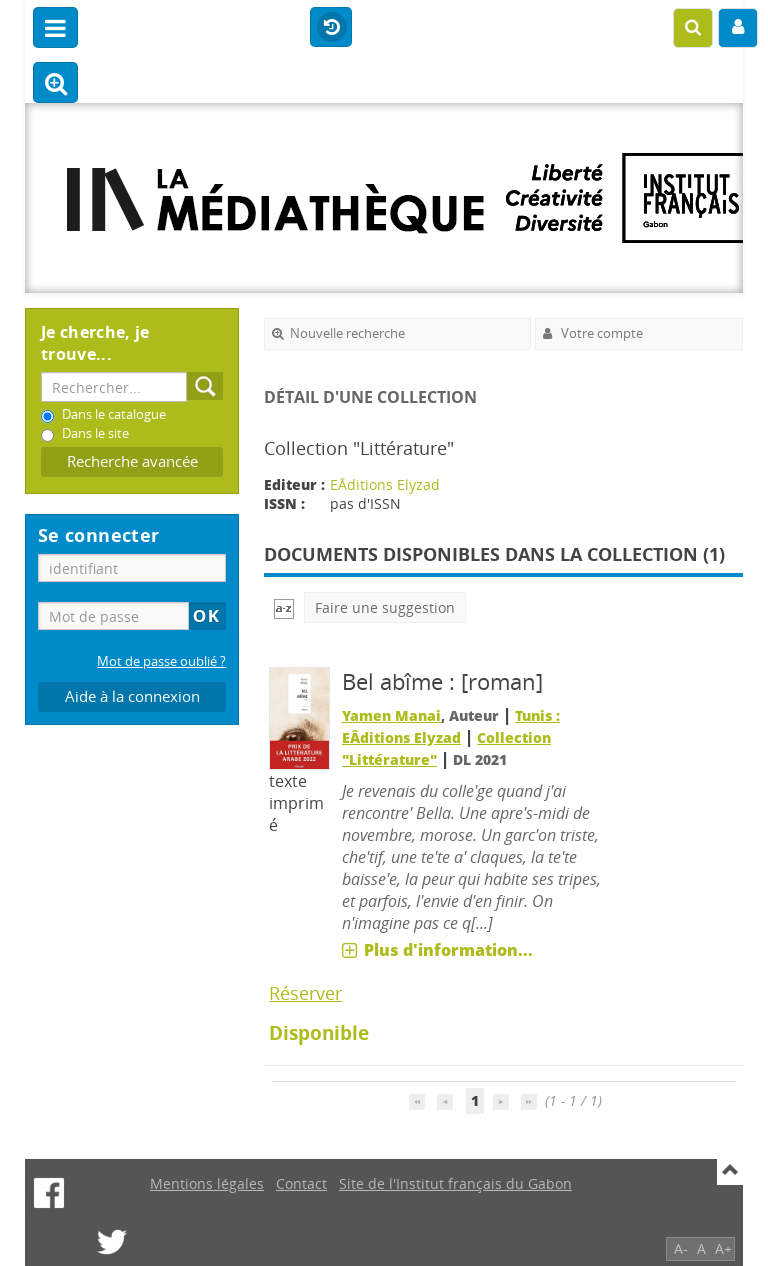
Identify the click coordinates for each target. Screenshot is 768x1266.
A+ (723, 1248)
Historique (331, 28)
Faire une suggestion (385, 607)
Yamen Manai (391, 715)
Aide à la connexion (132, 696)
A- (681, 1248)
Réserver (305, 993)
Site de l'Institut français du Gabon (455, 1183)
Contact (301, 1183)
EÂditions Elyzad (385, 484)
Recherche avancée (132, 461)
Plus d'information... (448, 950)
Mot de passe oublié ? (161, 661)
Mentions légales (207, 1183)
